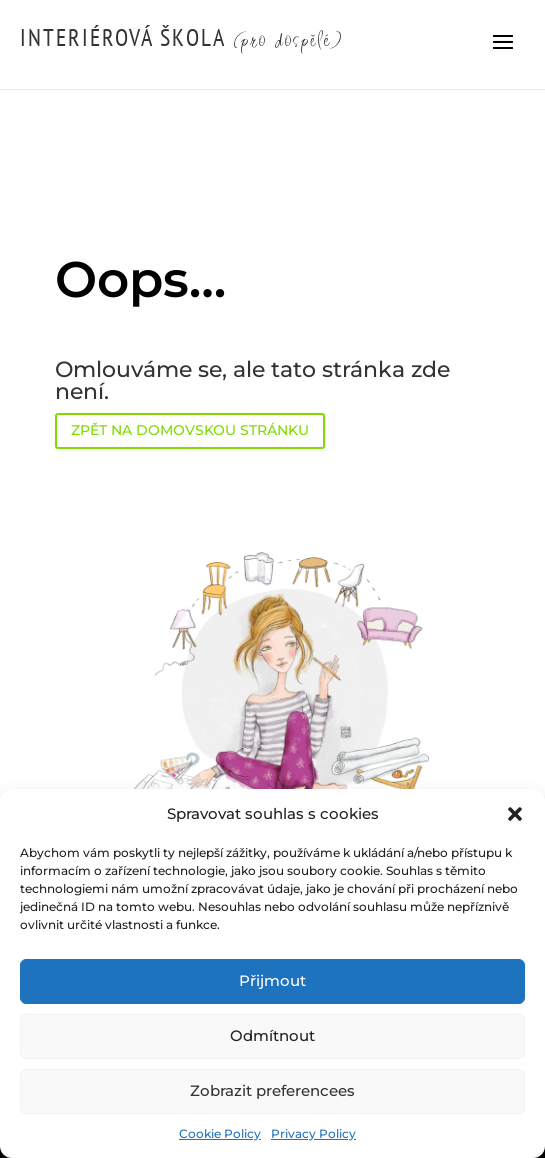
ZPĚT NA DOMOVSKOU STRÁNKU (190, 430)
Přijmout (272, 980)
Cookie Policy (220, 1133)
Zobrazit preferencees (272, 1090)
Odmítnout (272, 1035)
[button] (515, 814)
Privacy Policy (313, 1133)
